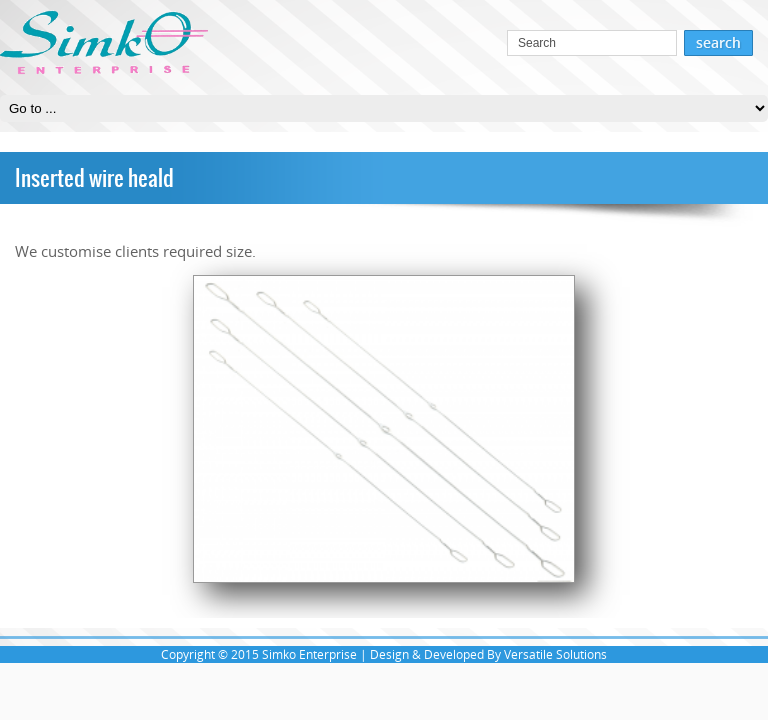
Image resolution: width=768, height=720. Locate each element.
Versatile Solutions (555, 654)
